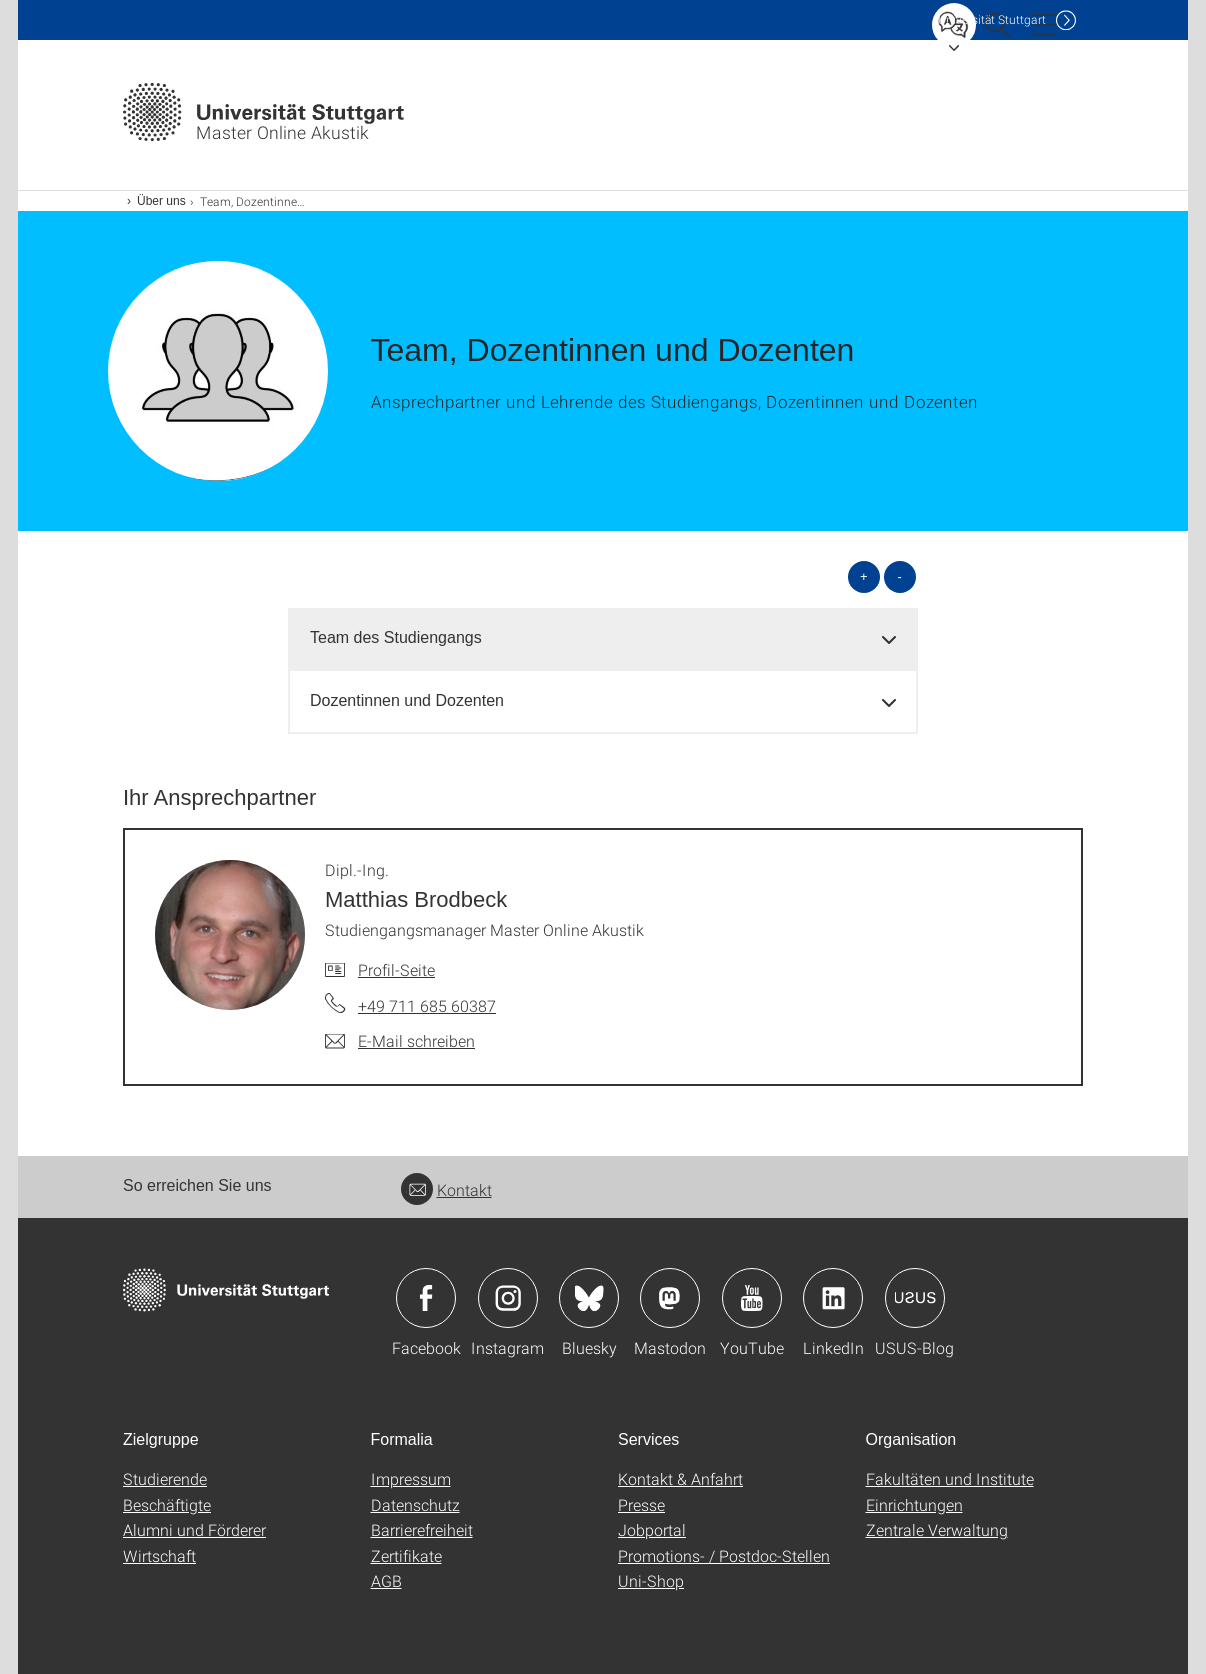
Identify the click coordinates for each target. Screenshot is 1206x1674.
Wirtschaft (159, 1555)
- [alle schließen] (900, 576)
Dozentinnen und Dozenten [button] (407, 700)
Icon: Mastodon (670, 1298)
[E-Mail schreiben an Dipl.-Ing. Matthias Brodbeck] (400, 1041)
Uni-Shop (651, 1580)
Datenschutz (415, 1504)
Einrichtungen (914, 1504)
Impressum (411, 1478)
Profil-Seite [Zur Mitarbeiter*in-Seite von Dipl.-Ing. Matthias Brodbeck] (396, 969)
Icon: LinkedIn (833, 1298)
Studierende (165, 1478)
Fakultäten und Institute (950, 1478)
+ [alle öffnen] (864, 576)
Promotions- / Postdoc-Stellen (724, 1555)
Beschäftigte (167, 1504)
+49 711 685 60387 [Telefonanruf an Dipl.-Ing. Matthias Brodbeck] (427, 1005)
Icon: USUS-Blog (915, 1298)
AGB (386, 1580)
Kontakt (446, 1189)
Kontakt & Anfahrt (680, 1478)
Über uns (161, 201)
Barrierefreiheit (422, 1529)
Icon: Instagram (508, 1298)
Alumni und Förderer (194, 1529)
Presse (641, 1504)
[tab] (603, 638)
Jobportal (652, 1529)
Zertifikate (406, 1555)
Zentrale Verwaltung (937, 1529)
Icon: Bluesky (589, 1298)
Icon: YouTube (752, 1298)
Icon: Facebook (426, 1298)
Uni (992, 19)
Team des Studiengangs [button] (396, 637)
